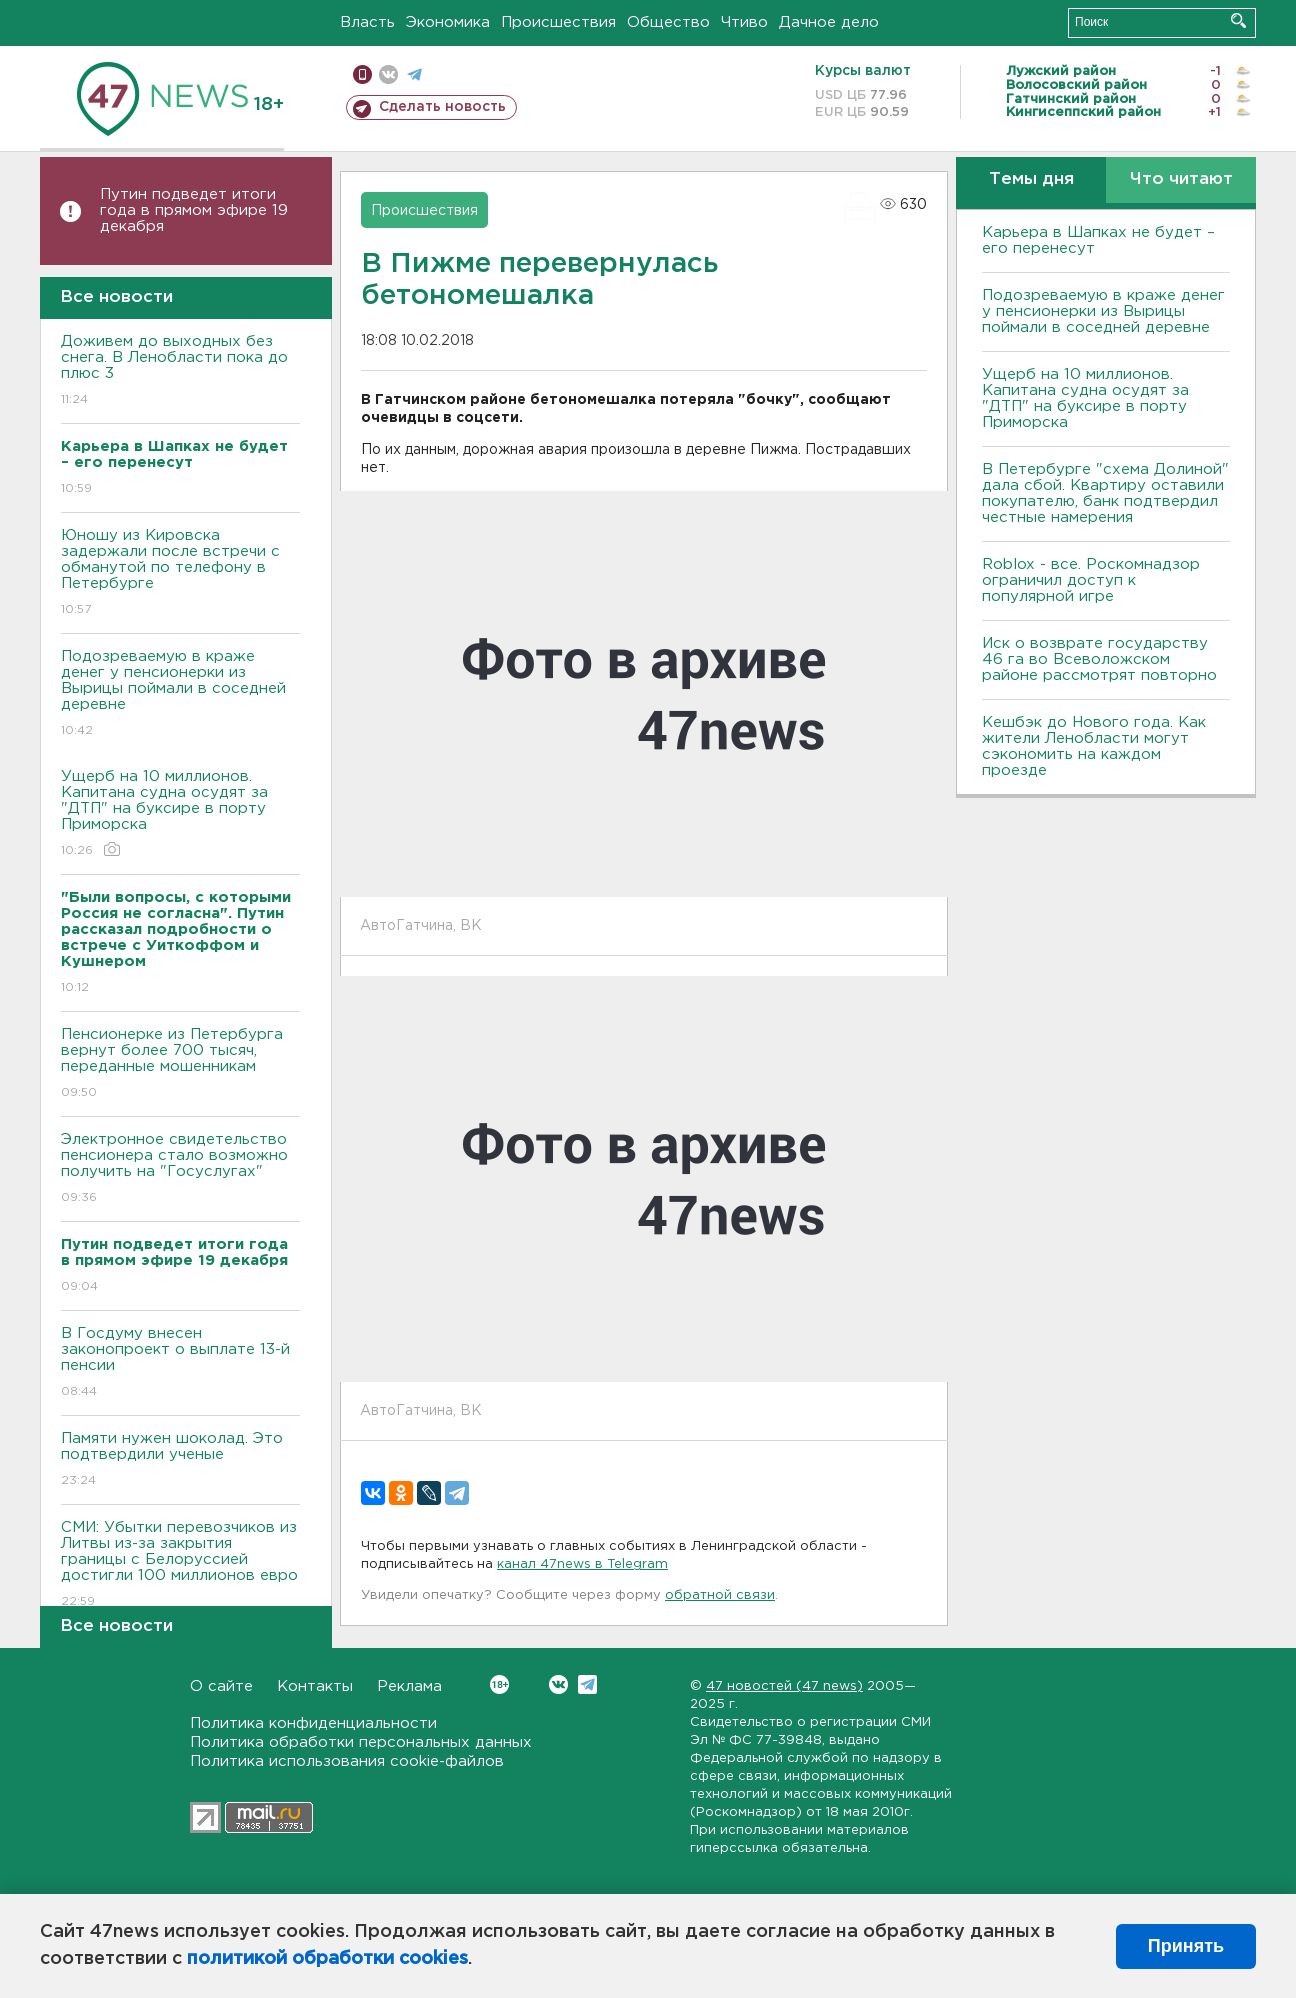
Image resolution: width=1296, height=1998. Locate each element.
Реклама (409, 1686)
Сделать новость (442, 107)
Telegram (587, 1684)
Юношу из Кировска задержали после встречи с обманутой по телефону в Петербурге (180, 573)
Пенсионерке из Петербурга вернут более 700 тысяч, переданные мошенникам (180, 1064)
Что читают (1181, 179)
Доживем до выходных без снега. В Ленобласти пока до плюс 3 (180, 371)
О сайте (221, 1686)
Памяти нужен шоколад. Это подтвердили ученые (180, 1460)
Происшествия (558, 22)
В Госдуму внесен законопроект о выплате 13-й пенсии (180, 1363)
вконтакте (388, 74)
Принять (1186, 1946)
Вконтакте (499, 1684)
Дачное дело (829, 22)
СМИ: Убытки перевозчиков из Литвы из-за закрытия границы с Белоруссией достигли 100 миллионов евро (180, 1565)
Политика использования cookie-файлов (347, 1761)
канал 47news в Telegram (582, 1564)
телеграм (414, 74)
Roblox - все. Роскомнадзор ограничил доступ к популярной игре (1091, 580)
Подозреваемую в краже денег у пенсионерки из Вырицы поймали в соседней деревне (180, 694)
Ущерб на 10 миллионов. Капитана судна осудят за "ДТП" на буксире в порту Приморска (180, 814)
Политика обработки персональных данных (361, 1742)
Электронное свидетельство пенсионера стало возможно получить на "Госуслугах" (180, 1169)
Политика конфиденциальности (313, 1723)
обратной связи (720, 1595)
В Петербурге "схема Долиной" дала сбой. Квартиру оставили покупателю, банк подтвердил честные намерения (1105, 493)
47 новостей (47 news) (784, 1686)
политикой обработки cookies (327, 1959)
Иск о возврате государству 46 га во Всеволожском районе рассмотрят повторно (1099, 659)
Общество (668, 22)
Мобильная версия (362, 74)
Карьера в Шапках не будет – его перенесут (1098, 240)
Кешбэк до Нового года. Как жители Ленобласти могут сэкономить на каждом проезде (1094, 746)
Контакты (315, 1686)
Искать (1238, 20)
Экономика (448, 22)
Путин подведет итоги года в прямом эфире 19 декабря (194, 210)
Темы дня (1031, 179)
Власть (367, 22)
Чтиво (744, 22)
